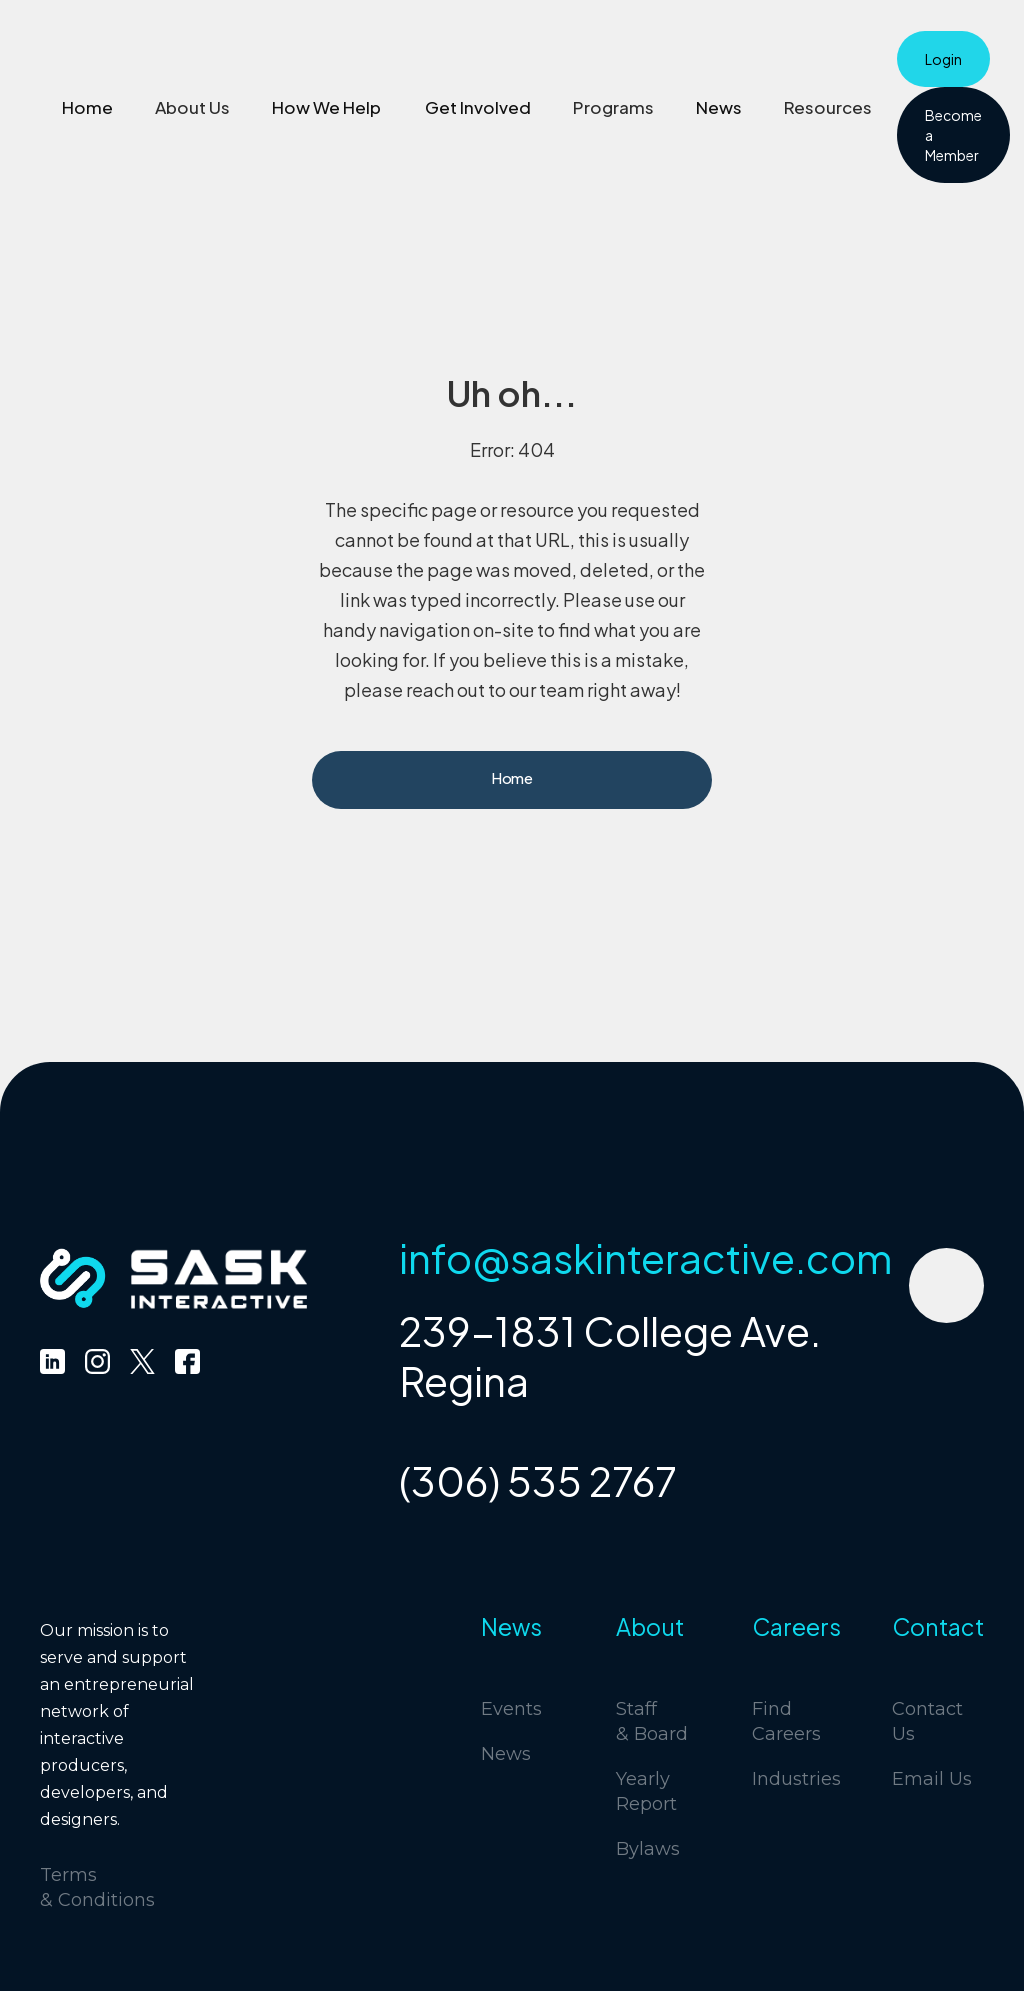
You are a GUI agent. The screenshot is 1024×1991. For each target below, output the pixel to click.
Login (943, 59)
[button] (192, 107)
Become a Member (953, 135)
